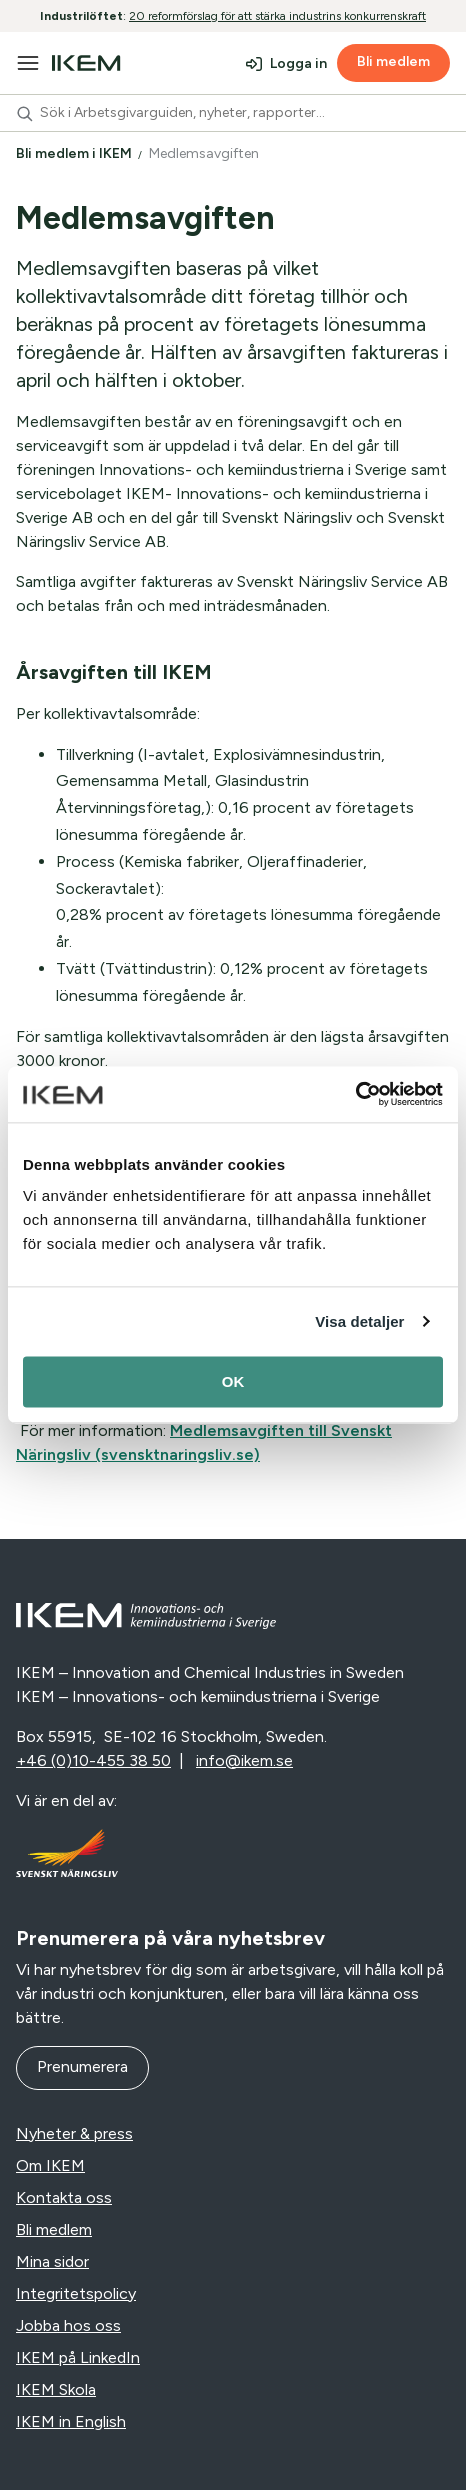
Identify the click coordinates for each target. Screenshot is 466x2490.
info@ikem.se (244, 1760)
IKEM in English (71, 2421)
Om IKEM (50, 2165)
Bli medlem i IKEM (75, 153)
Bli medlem (393, 61)
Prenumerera (82, 2066)
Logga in (298, 63)
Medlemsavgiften (205, 153)
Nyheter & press (74, 2133)
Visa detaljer (359, 1321)
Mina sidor (52, 2261)
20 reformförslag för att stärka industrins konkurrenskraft (277, 16)
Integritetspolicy (76, 2293)
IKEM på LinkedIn (78, 2357)
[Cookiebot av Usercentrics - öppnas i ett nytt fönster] (355, 1094)
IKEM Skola (56, 2389)
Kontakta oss (64, 2197)
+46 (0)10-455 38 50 (93, 1760)
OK (233, 1381)
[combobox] (233, 113)
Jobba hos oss (68, 2325)
